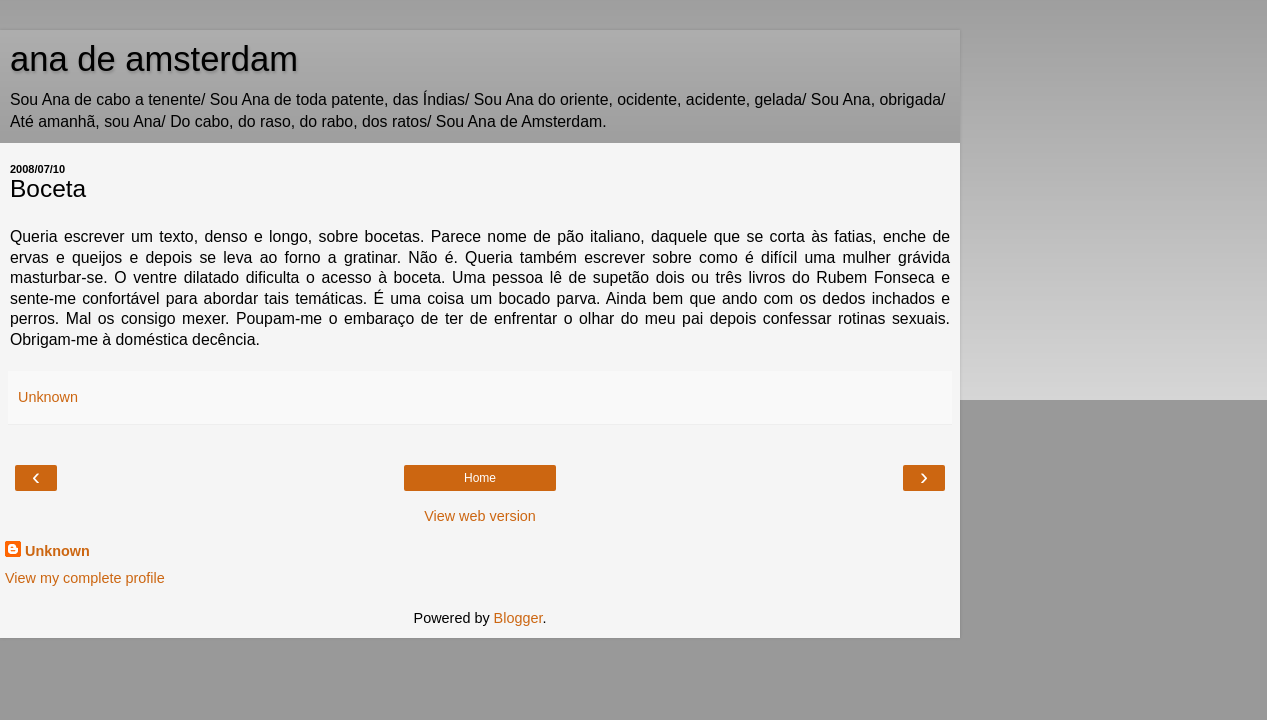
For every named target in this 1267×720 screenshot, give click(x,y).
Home (480, 478)
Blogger (518, 618)
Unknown (57, 551)
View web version (480, 516)
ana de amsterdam (154, 59)
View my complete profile (85, 578)
